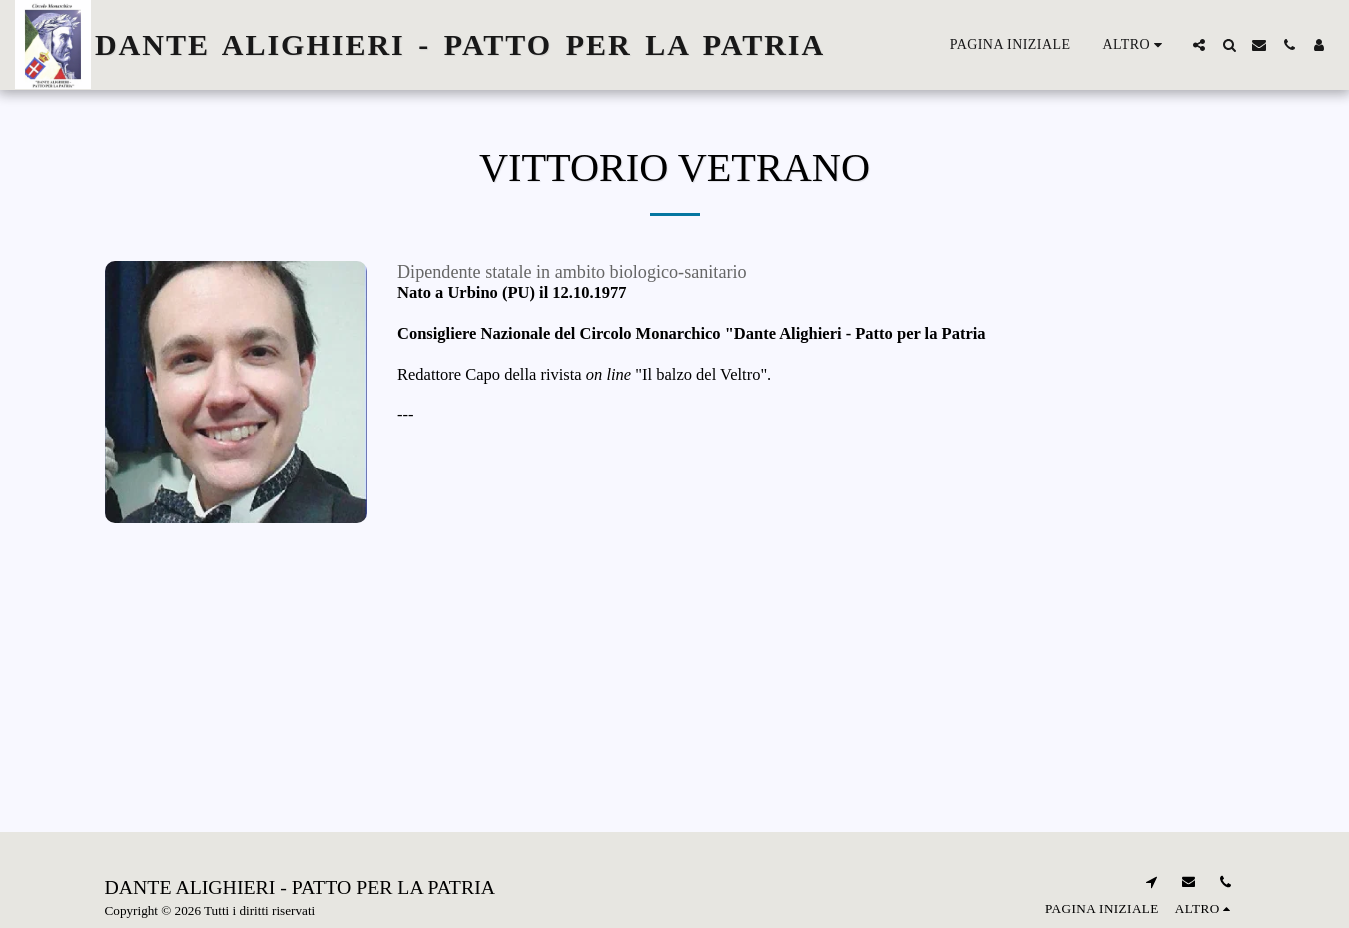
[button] (1199, 45)
